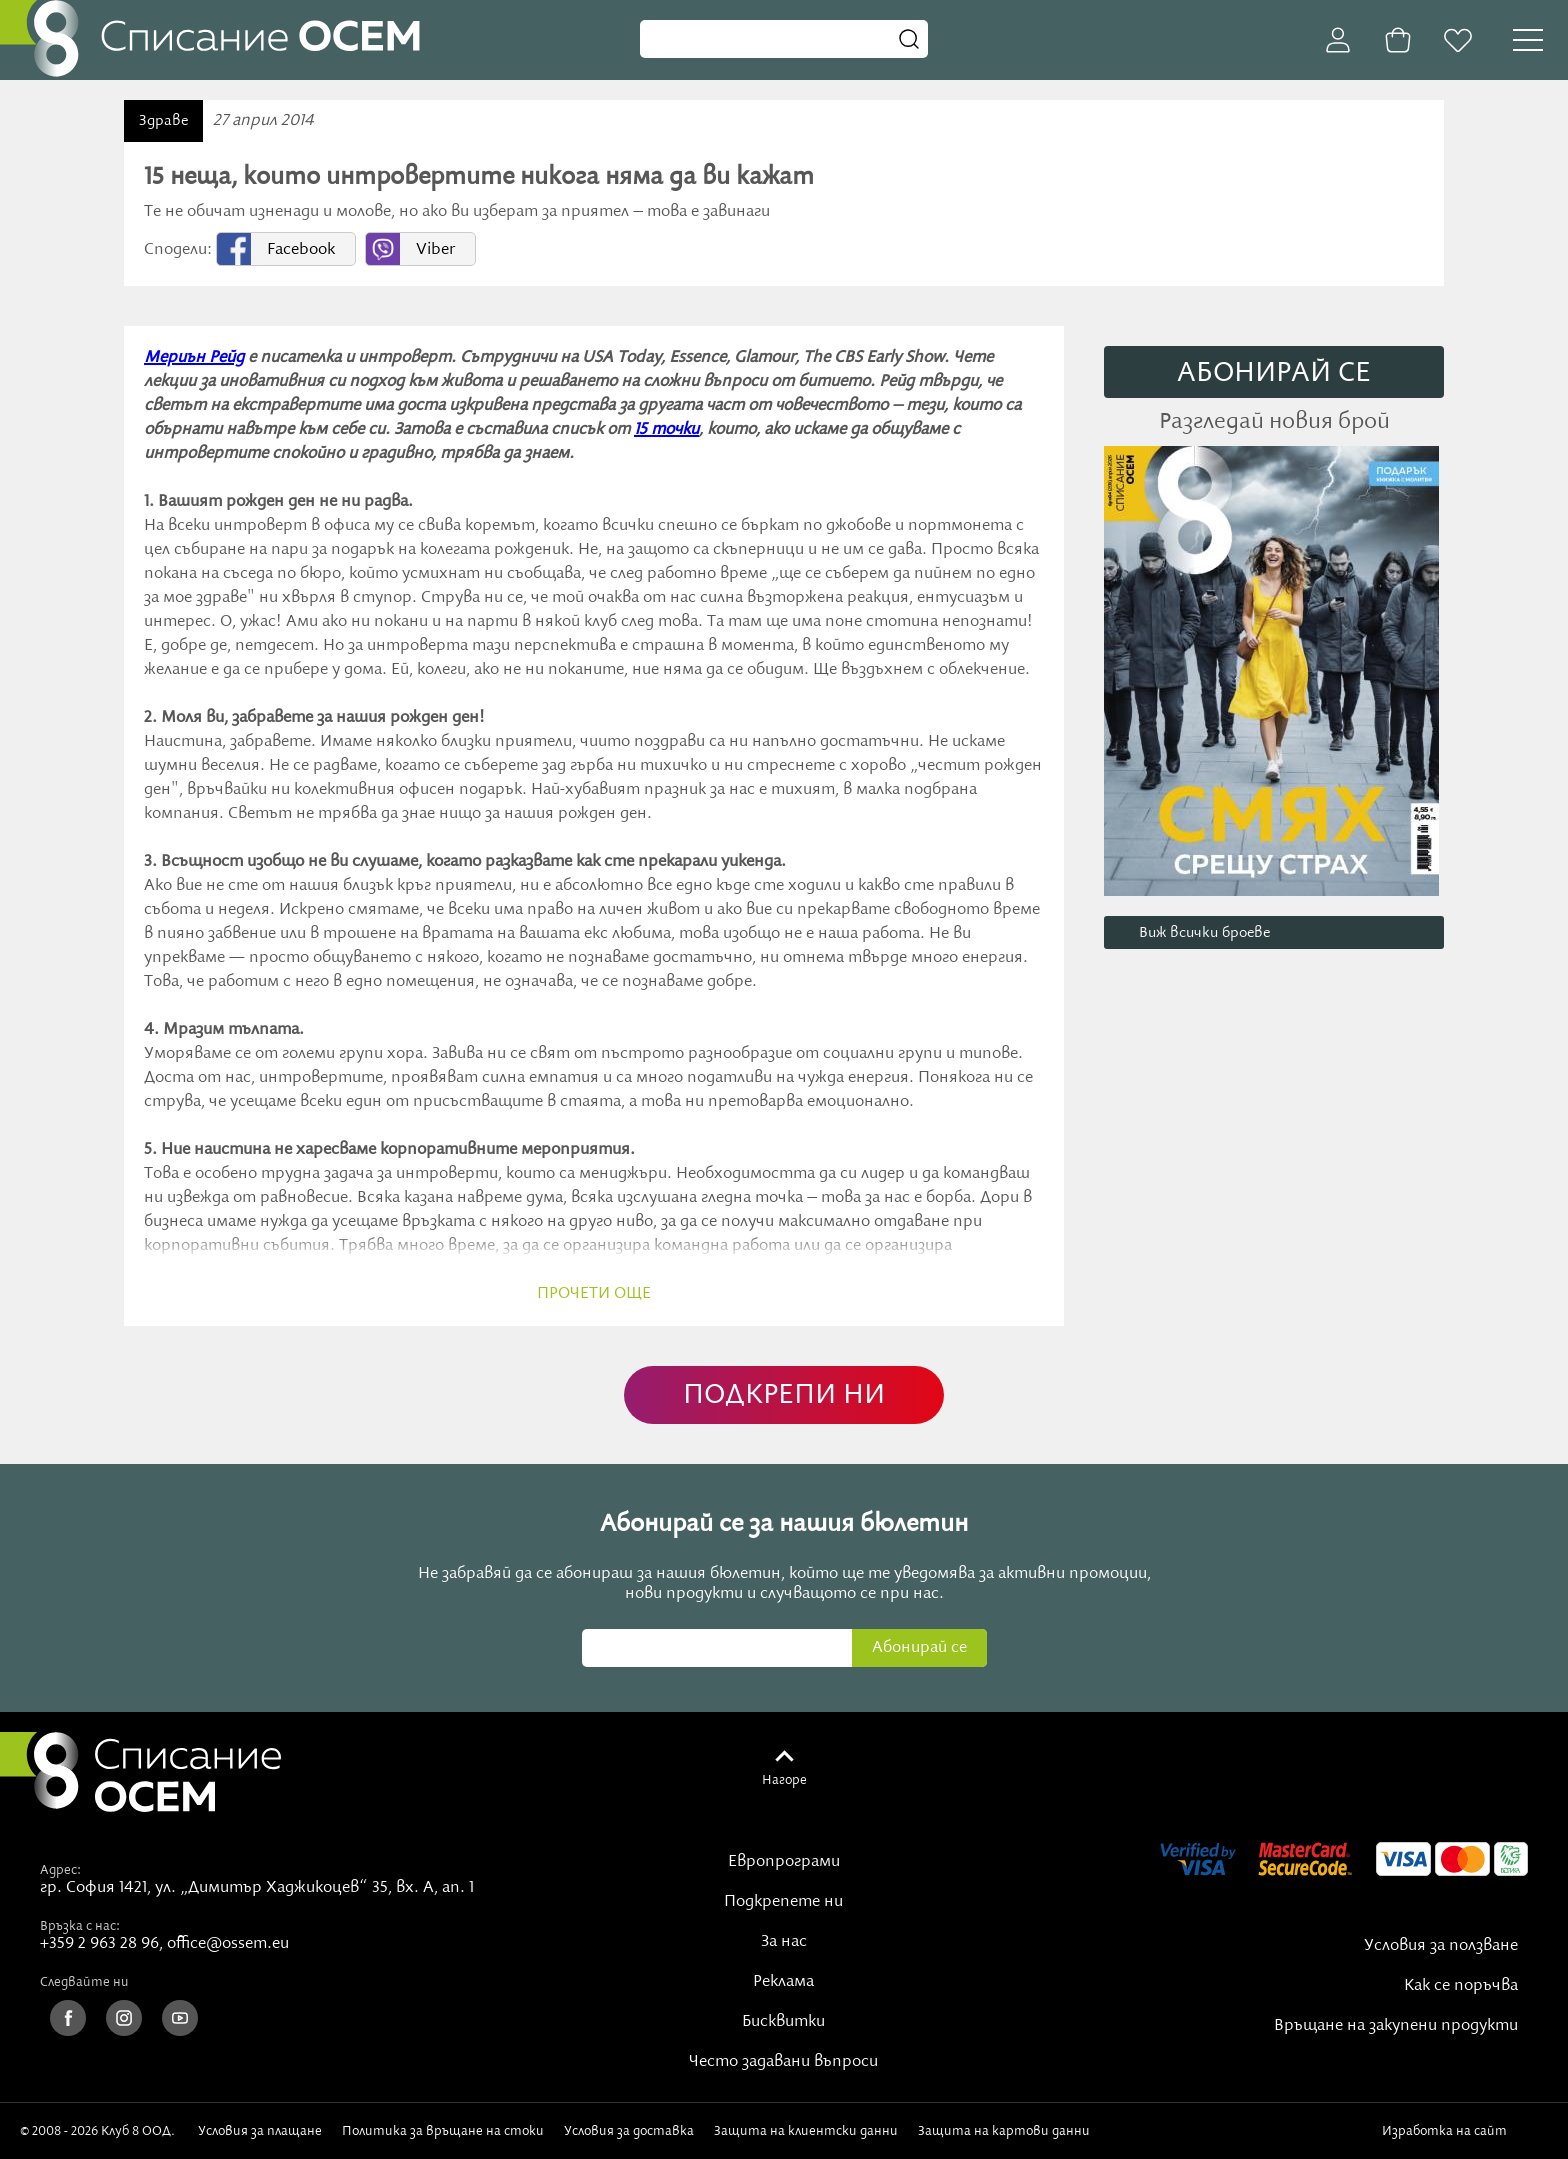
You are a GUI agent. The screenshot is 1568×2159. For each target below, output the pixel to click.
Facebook (301, 250)
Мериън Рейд (194, 358)
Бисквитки (783, 2022)
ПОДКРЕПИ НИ (784, 1395)
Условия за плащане (260, 2131)
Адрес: (60, 1870)
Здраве (163, 121)
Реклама (783, 1982)
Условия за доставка (629, 2131)
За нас (784, 1942)
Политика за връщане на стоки (443, 2131)
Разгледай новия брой (1274, 422)
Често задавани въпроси (783, 2062)
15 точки (666, 430)
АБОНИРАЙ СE (1274, 373)
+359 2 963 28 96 (99, 1944)
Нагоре (784, 1780)
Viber (435, 250)
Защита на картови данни (1004, 2131)
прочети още (594, 1294)
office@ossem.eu (228, 1944)
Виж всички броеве (1204, 933)
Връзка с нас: (80, 1926)
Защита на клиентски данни (806, 2131)
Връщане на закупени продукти (1396, 2026)
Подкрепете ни (783, 1902)
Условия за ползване (1441, 1946)
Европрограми (784, 1862)
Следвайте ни (84, 1982)
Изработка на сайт (1465, 2131)
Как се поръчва (1461, 1986)
